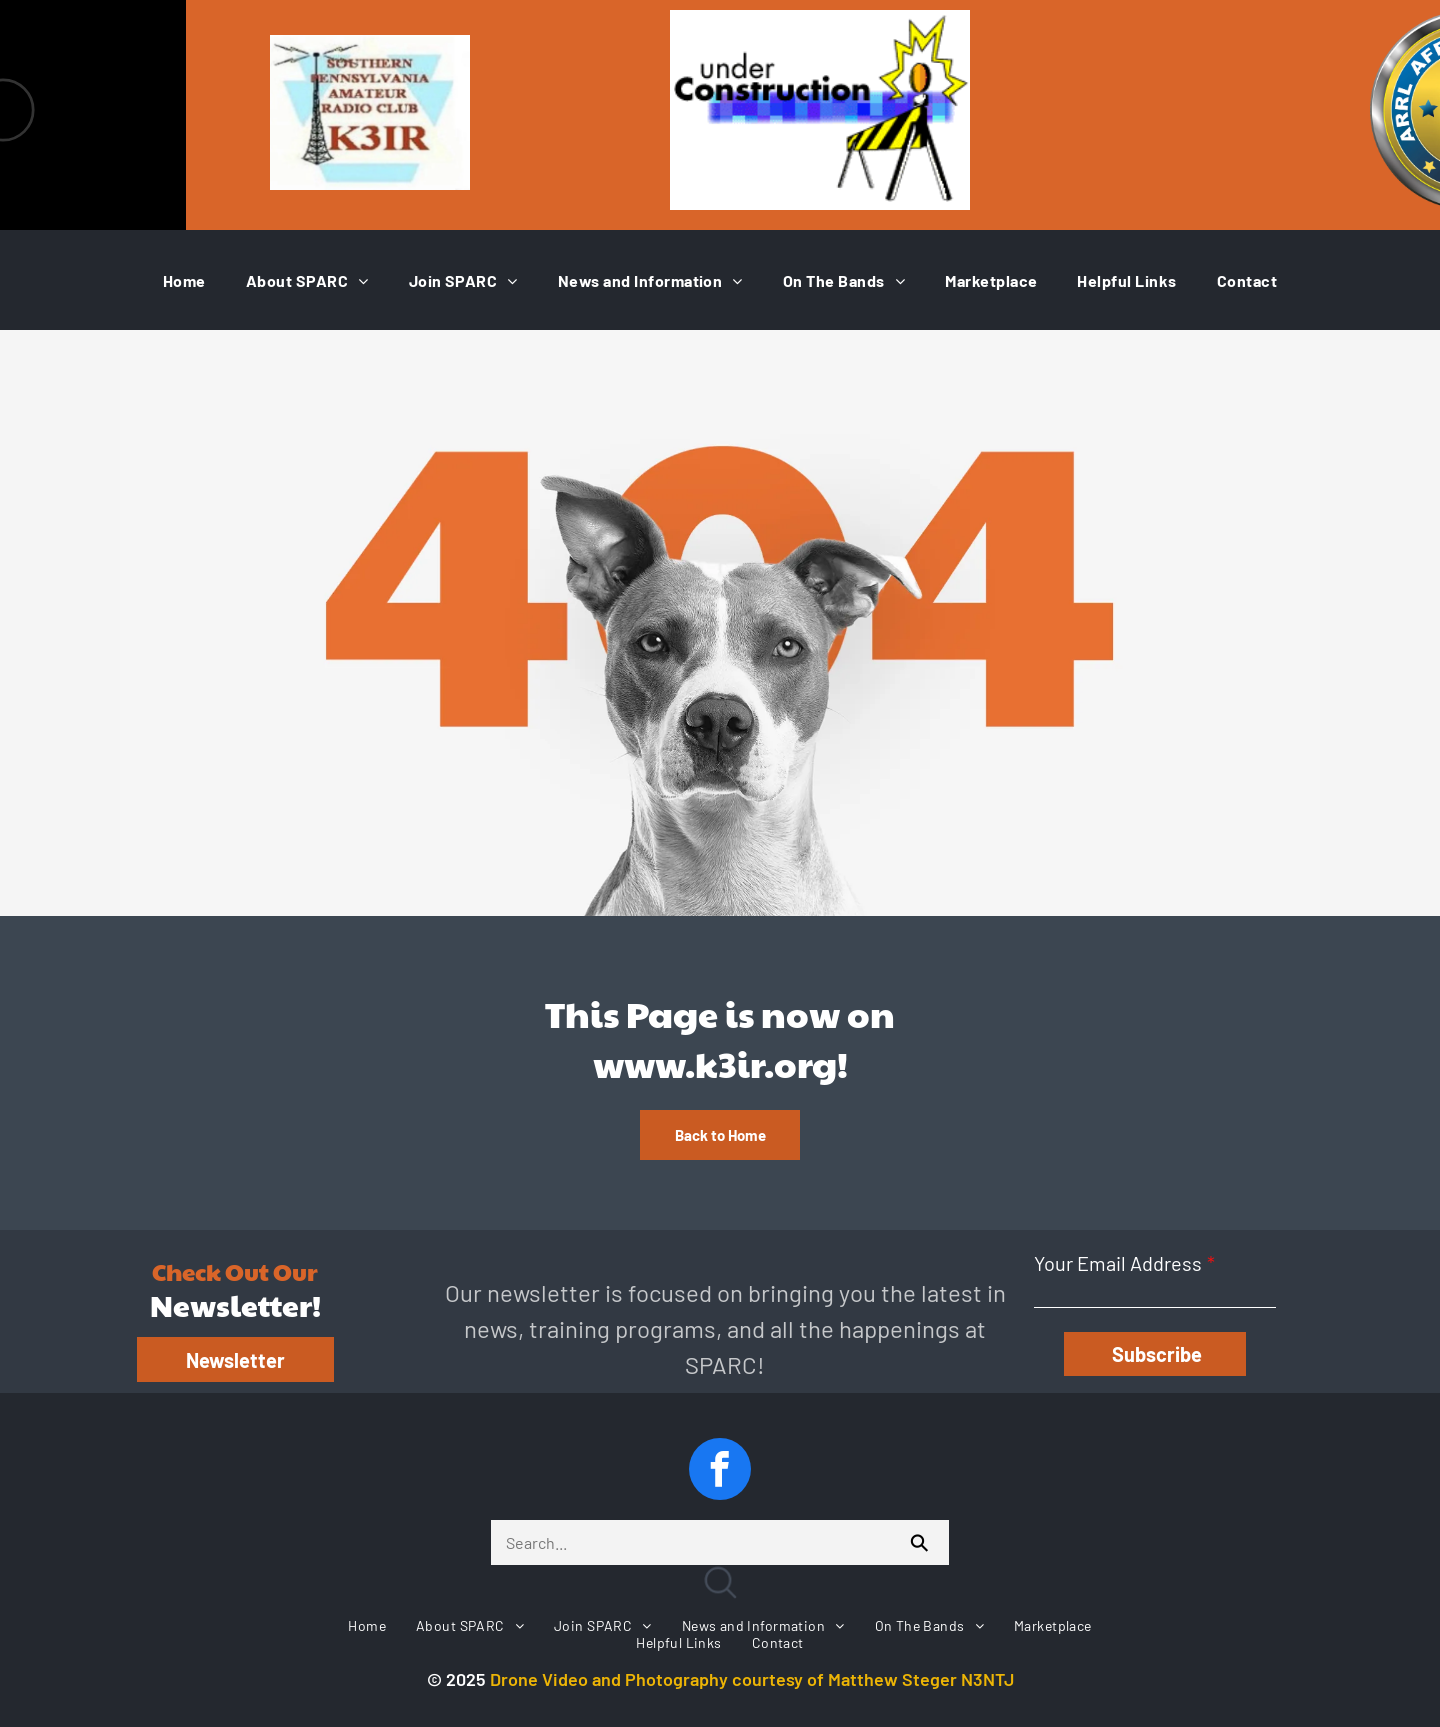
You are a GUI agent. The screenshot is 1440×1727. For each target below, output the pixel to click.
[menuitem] (184, 280)
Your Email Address (1118, 1263)
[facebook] (720, 1471)
